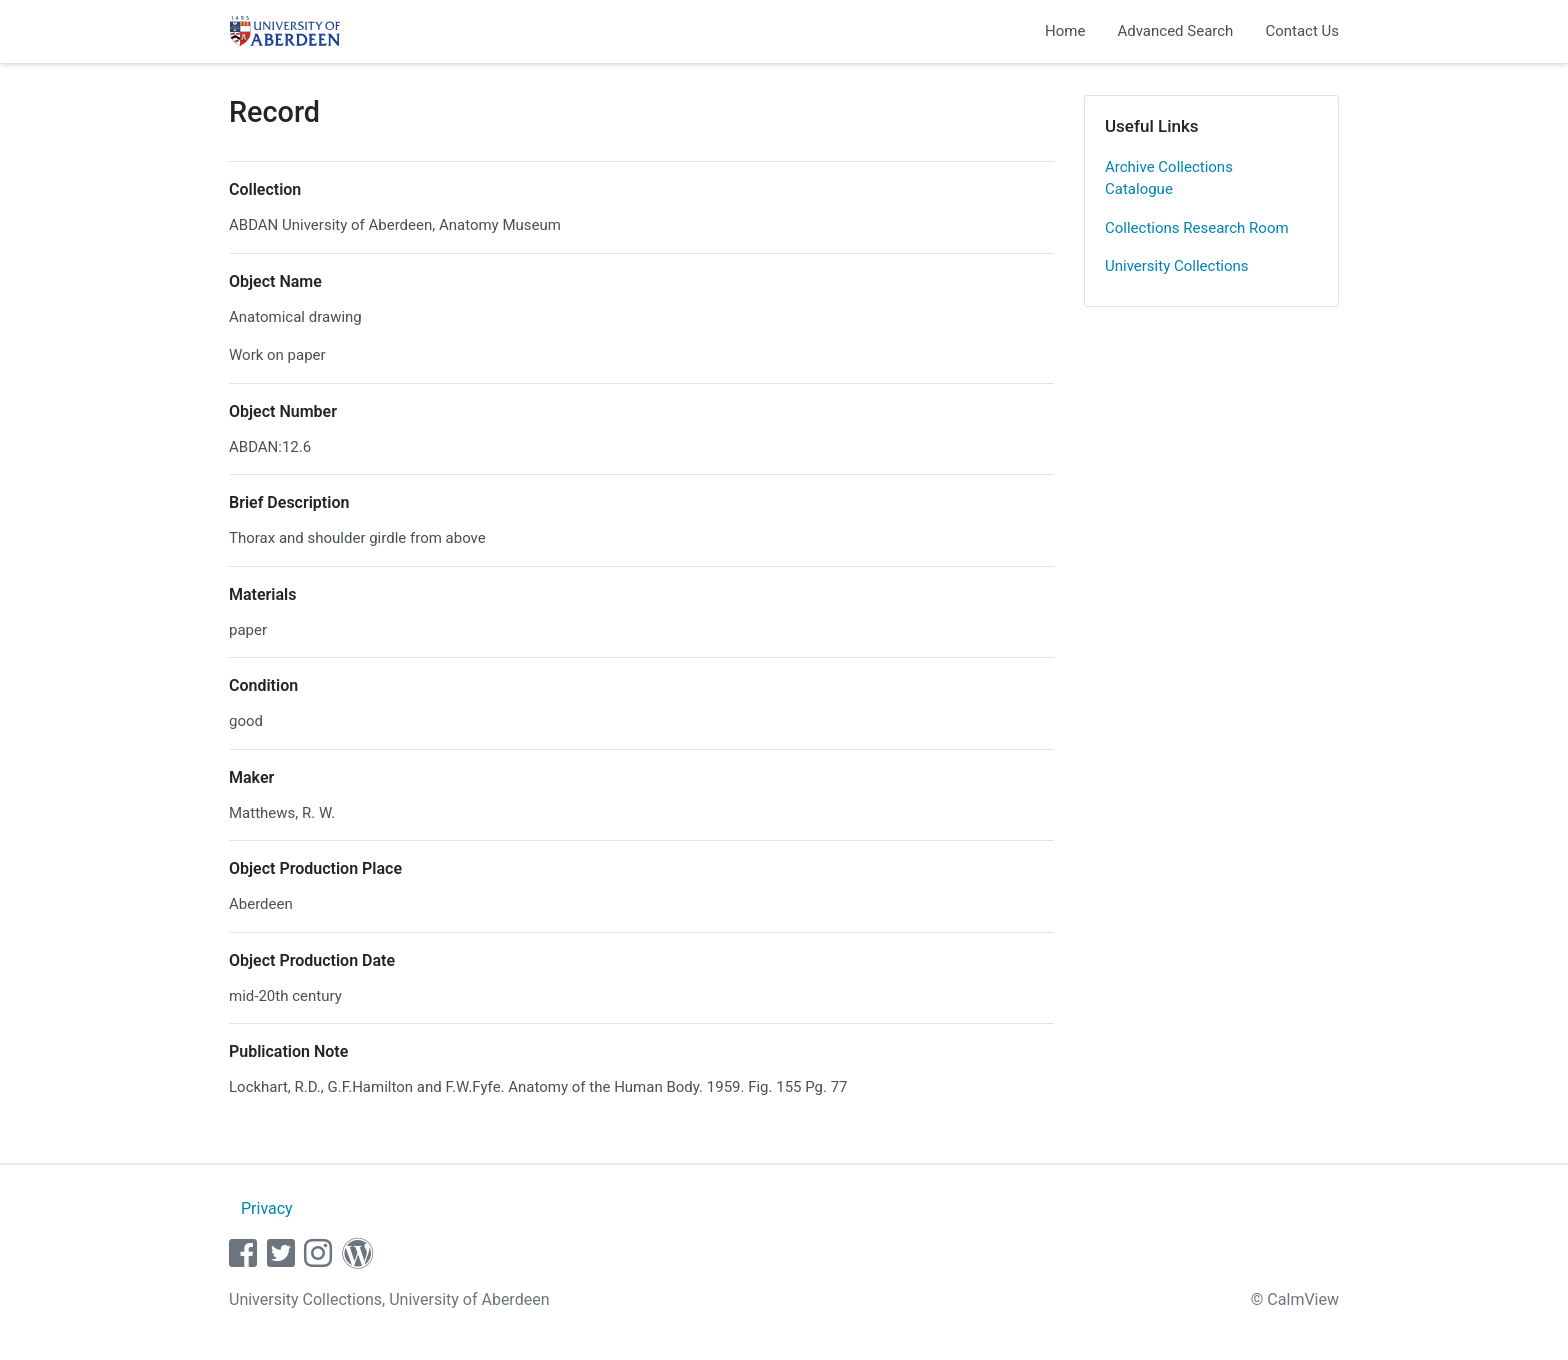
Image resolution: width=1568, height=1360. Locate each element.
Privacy (267, 1208)
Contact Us (1302, 31)
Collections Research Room (1197, 228)
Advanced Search (1175, 31)
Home (1065, 31)
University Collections (1177, 266)
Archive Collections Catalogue (1169, 178)
